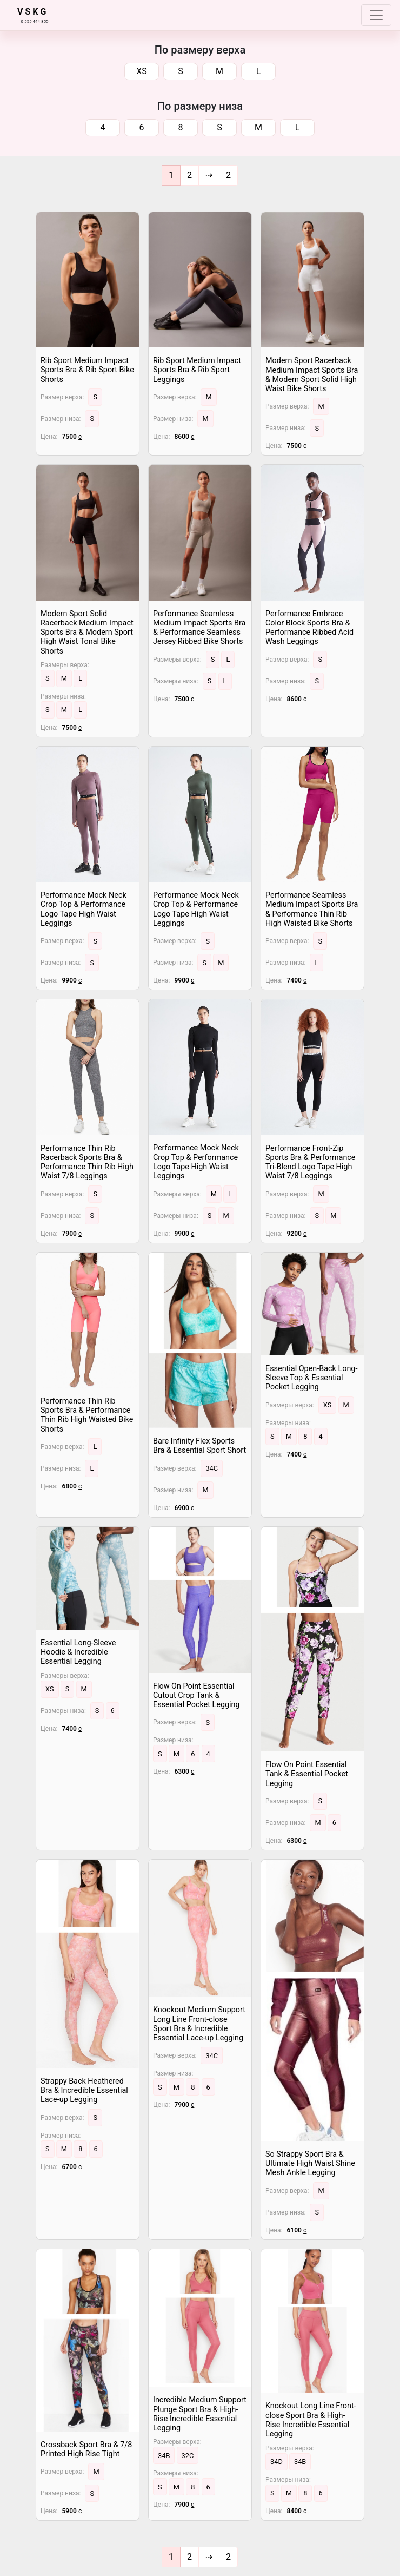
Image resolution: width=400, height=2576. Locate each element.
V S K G (31, 11)
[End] (228, 175)
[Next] (208, 175)
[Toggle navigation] (376, 15)
